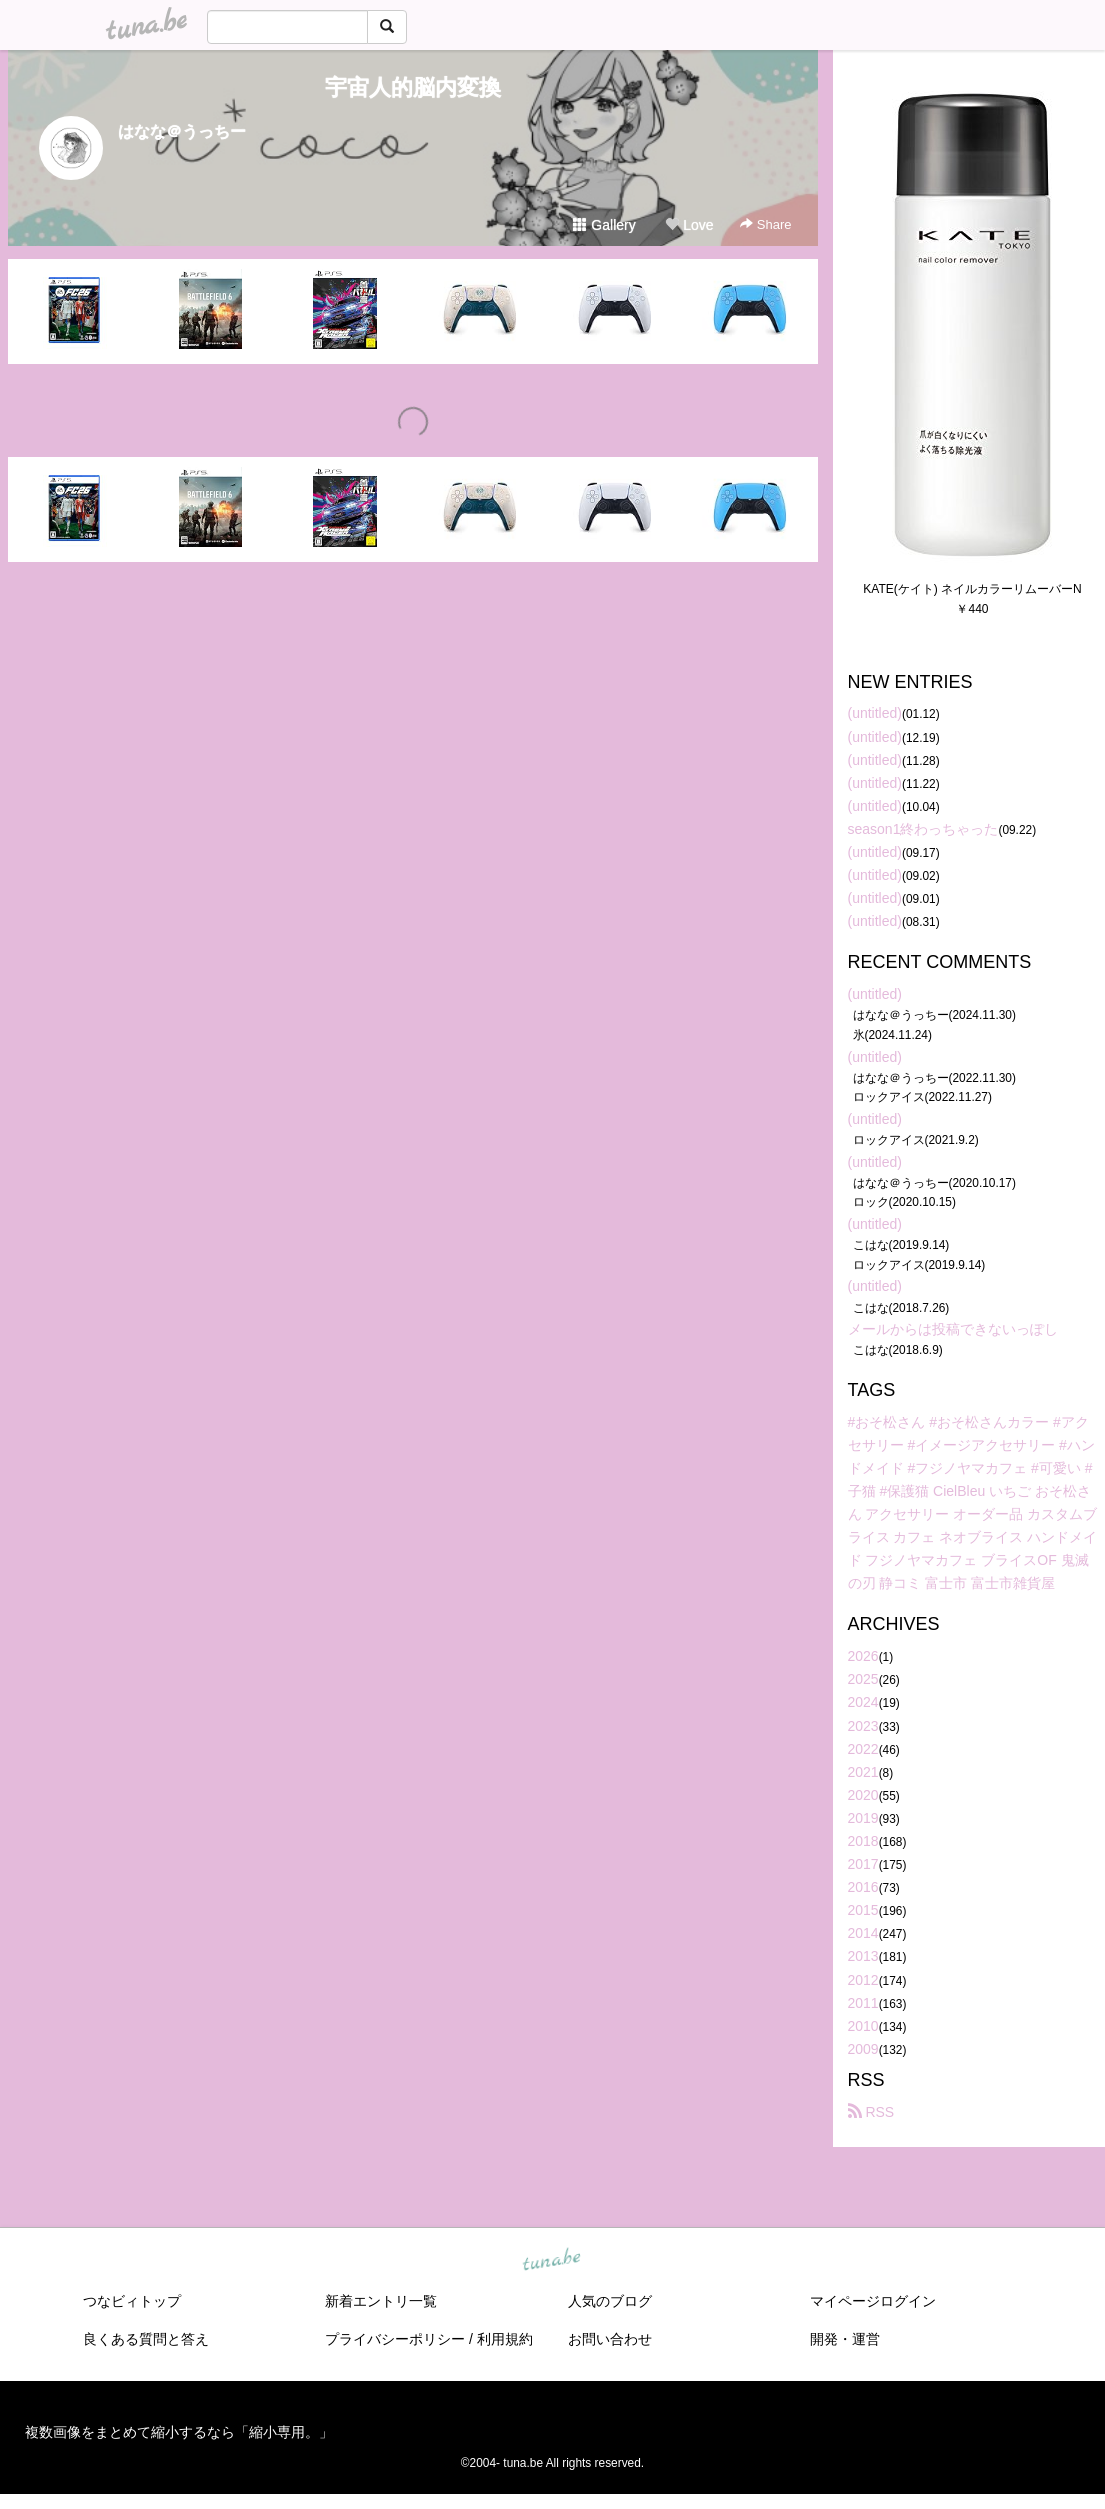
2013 (863, 1956)
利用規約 (505, 2339)
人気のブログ (610, 2301)
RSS (871, 2112)
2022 (863, 1749)
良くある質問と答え (146, 2339)
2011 (863, 2003)
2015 (863, 1910)
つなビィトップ (132, 2301)
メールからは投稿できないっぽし (953, 1329)
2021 (863, 1772)
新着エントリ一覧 (381, 2301)
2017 (863, 1864)
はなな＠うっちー (182, 131)
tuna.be (552, 2261)
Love (689, 225)
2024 (863, 1702)
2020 (863, 1795)
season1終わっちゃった (923, 829)
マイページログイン (873, 2301)
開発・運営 (845, 2339)
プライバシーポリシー (395, 2339)
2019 (863, 1818)
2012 (863, 1980)
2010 (863, 2026)
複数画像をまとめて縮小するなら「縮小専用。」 (179, 2432)
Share (765, 224)
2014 (863, 1933)
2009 (863, 2049)
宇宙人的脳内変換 (413, 87)
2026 (863, 1656)
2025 (863, 1679)
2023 (863, 1726)
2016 (863, 1887)
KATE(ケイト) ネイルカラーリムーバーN (972, 589)
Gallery (604, 225)
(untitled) (875, 713)
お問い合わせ (610, 2339)
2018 (863, 1841)
